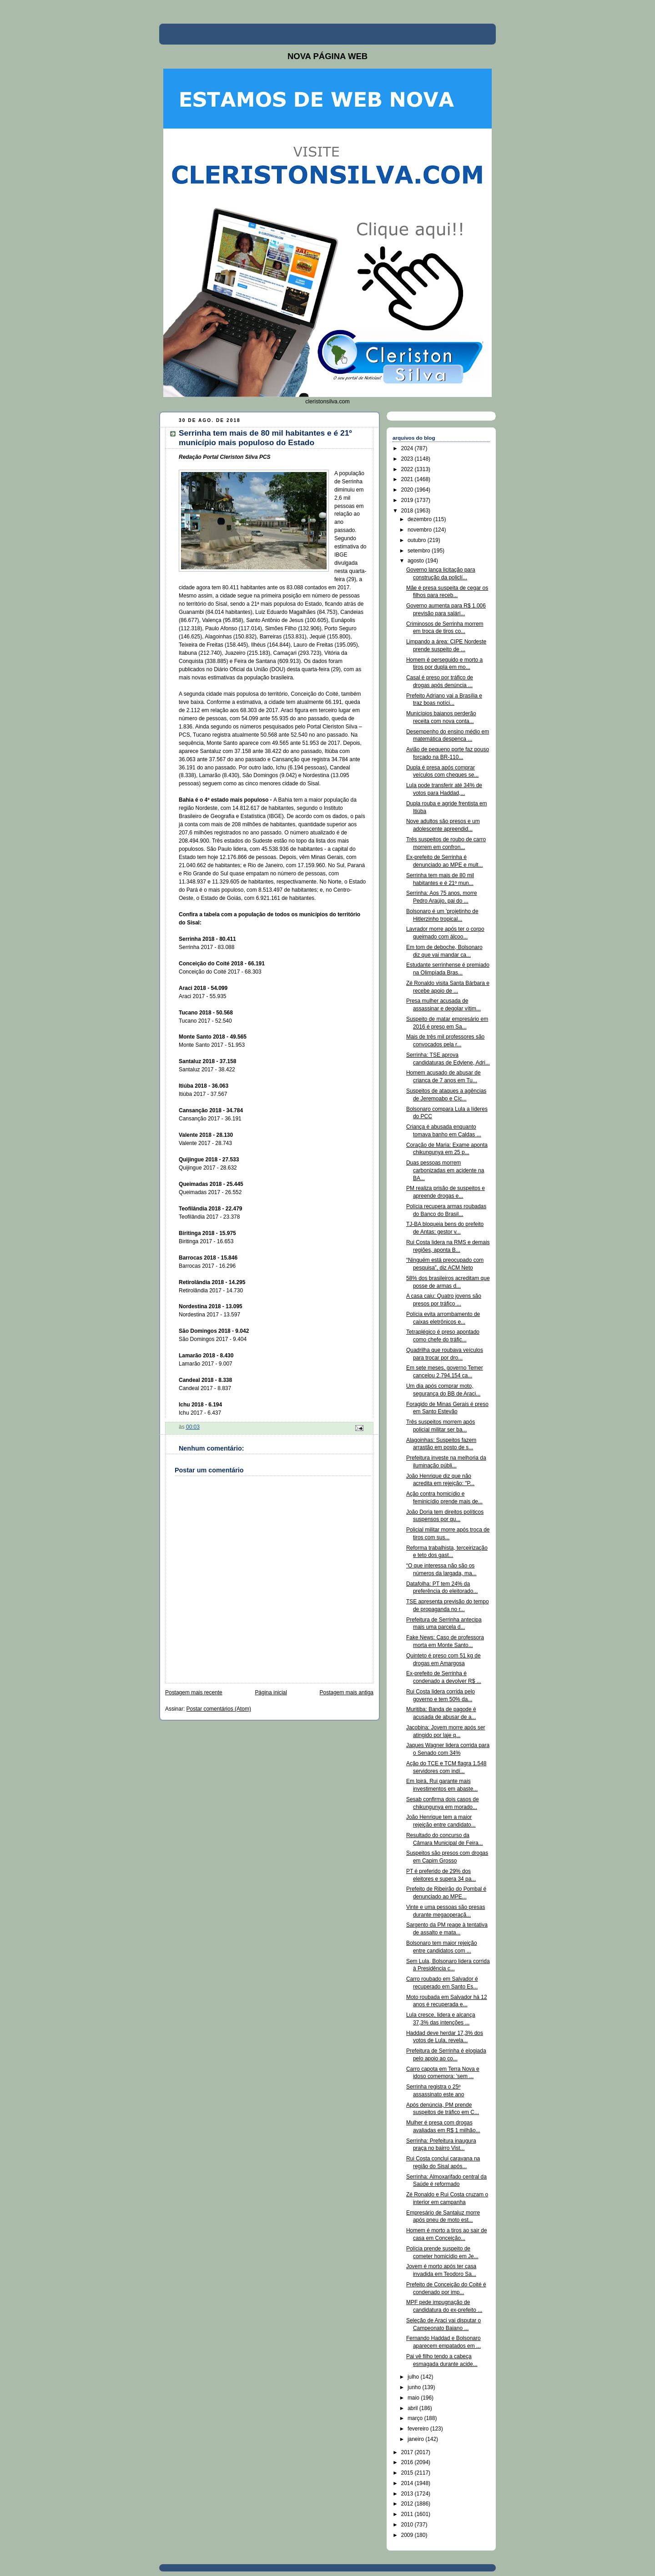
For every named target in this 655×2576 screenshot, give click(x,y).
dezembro (420, 519)
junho (415, 2387)
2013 (408, 2494)
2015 (408, 2473)
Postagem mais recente (193, 1692)
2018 (408, 510)
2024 (408, 448)
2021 (408, 479)
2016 (408, 2462)
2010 (408, 2524)
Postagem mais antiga (346, 1692)
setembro (420, 550)
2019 (408, 500)
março (416, 2418)
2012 (408, 2504)
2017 (408, 2452)
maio (414, 2398)
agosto (416, 560)
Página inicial (271, 1692)
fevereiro (419, 2428)
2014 (408, 2483)
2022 (408, 469)
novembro (420, 530)
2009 (408, 2535)
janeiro (416, 2439)
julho (414, 2377)
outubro (418, 540)
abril (413, 2408)
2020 (408, 490)
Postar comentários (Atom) (218, 1709)
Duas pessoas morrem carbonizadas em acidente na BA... (445, 1170)
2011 (408, 2514)
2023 (408, 459)
